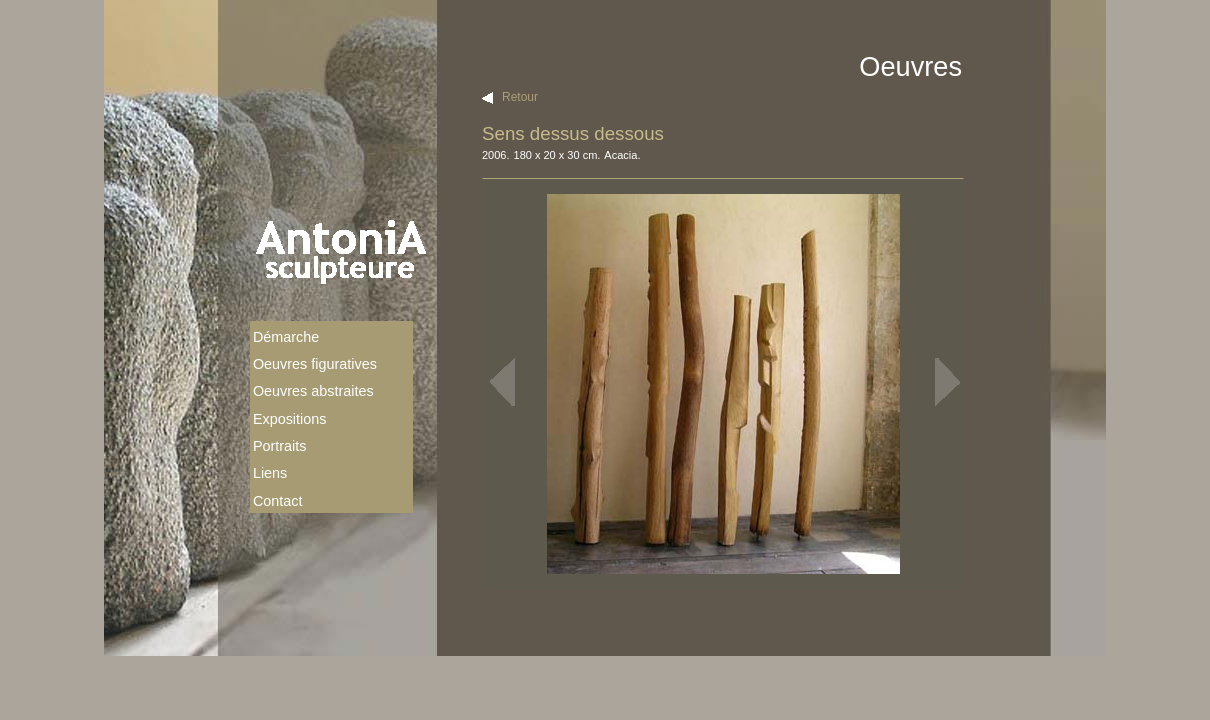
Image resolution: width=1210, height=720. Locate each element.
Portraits (280, 446)
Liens (270, 473)
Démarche (286, 337)
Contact (278, 501)
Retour (520, 97)
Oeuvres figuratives (315, 364)
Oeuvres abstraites (313, 391)
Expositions (290, 419)
